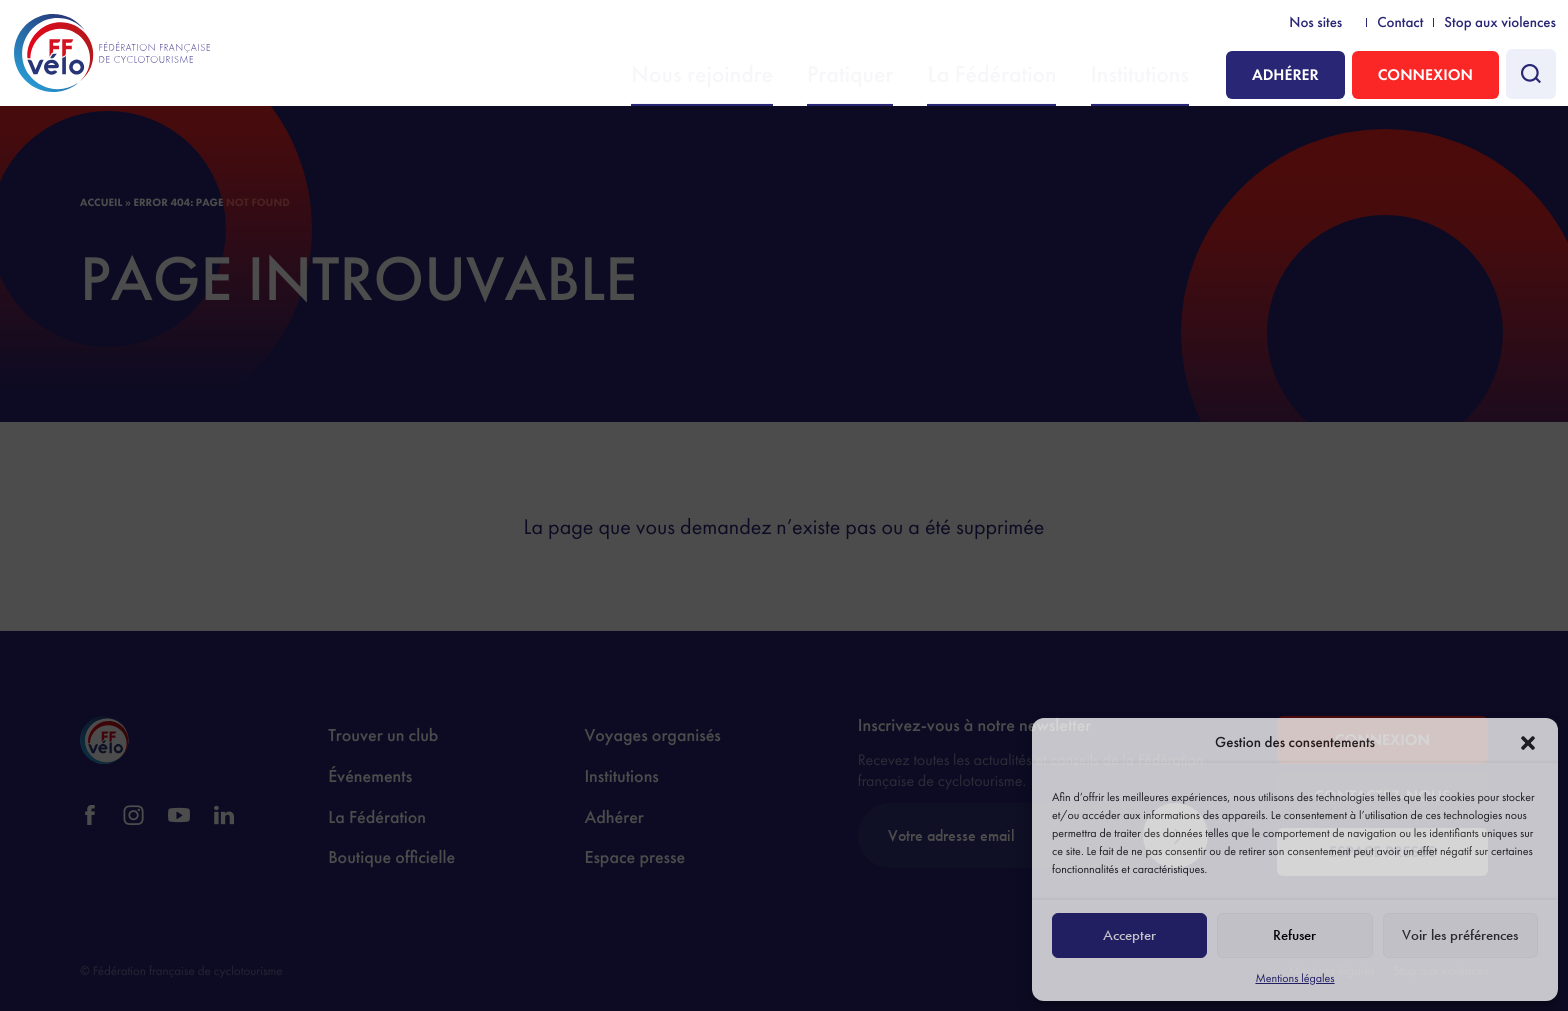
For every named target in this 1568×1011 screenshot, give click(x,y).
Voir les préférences (1460, 935)
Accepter (1129, 935)
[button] (1528, 743)
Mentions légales (1294, 978)
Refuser (1294, 935)
